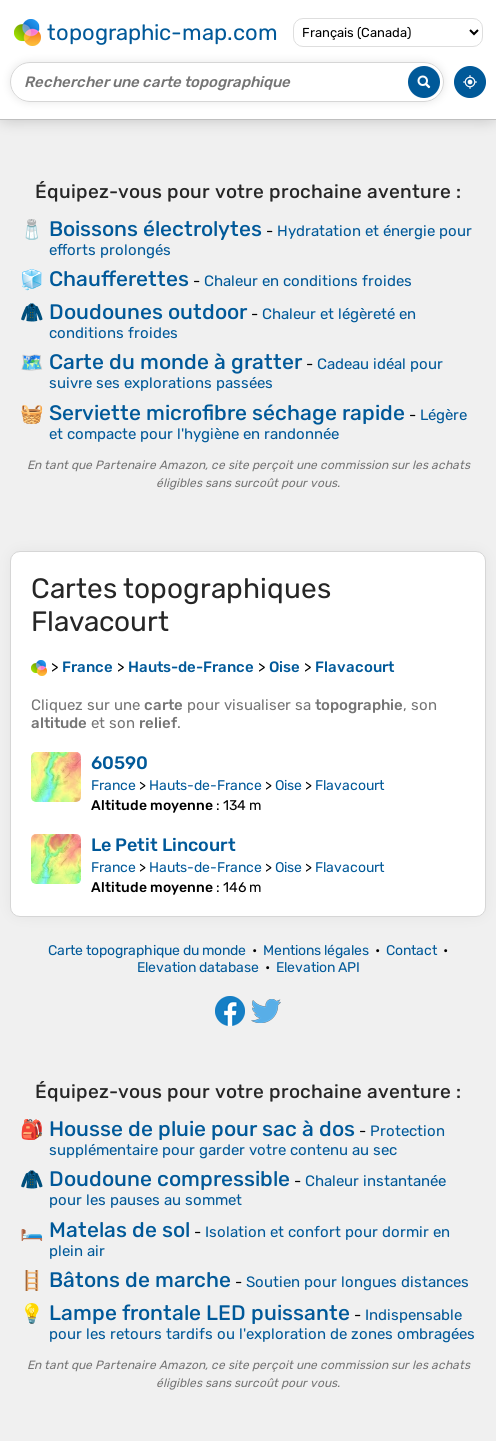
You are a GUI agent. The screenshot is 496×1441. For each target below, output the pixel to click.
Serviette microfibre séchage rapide (227, 412)
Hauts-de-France (205, 785)
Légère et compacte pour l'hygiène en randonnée (258, 424)
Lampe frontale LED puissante (199, 1312)
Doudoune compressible (169, 1178)
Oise (288, 785)
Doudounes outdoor (148, 311)
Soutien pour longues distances (357, 1282)
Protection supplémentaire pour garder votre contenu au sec (247, 1140)
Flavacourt (349, 785)
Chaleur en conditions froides (308, 281)
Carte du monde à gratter (175, 361)
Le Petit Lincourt (163, 845)
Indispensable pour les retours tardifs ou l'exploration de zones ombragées (262, 1324)
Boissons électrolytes (155, 228)
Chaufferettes (119, 278)
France (113, 785)
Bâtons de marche (140, 1279)
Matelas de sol (119, 1229)
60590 (119, 763)
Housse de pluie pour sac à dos (202, 1128)
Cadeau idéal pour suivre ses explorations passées (246, 373)
